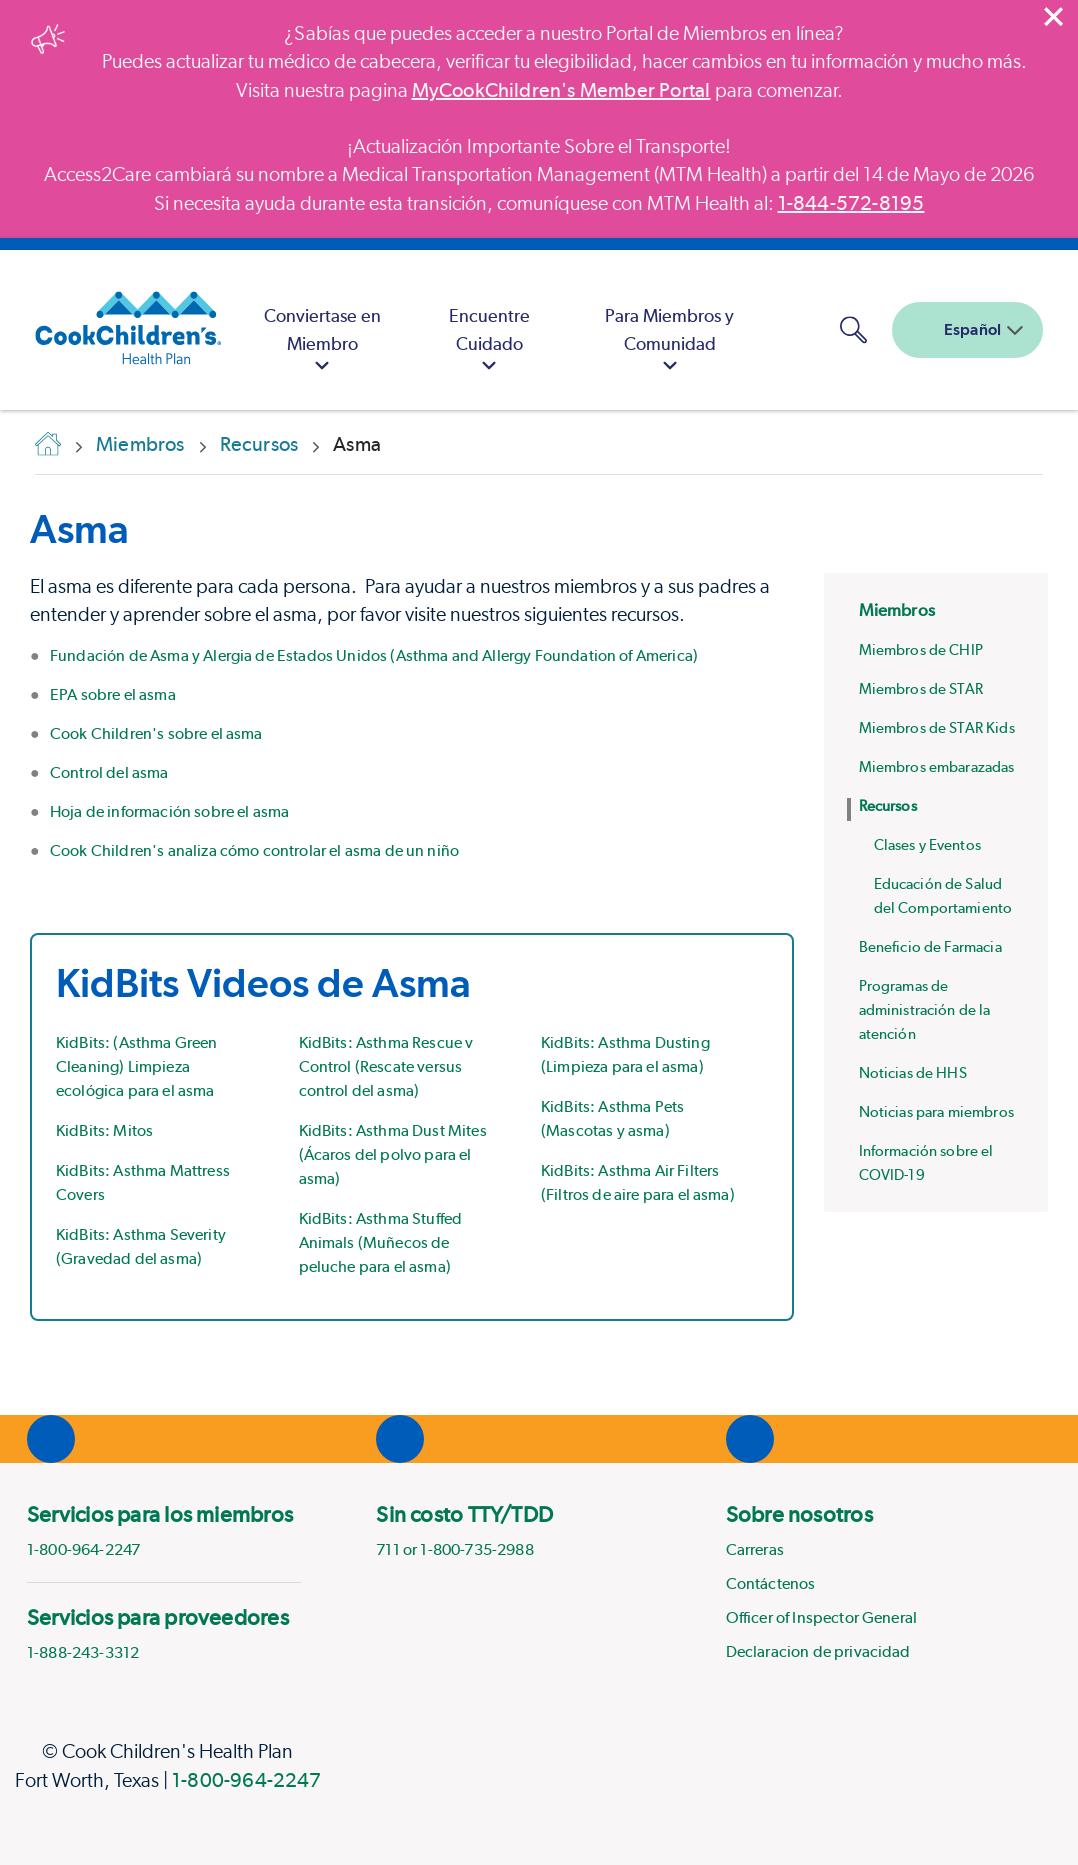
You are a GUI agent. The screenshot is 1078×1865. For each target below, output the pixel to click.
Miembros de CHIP (921, 650)
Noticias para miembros (936, 1112)
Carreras (755, 1549)
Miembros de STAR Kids (937, 728)
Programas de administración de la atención (925, 1010)
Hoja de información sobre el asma (169, 811)
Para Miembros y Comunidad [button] (669, 342)
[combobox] (967, 330)
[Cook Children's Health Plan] (118, 330)
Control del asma (109, 772)
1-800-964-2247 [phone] (83, 1549)
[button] (853, 329)
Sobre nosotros (799, 1514)
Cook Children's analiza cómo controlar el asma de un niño (254, 850)
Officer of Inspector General (821, 1617)
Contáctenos (771, 1583)
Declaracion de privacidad (818, 1651)
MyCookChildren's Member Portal (561, 90)
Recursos (888, 806)
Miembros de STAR (921, 689)
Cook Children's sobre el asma (156, 733)
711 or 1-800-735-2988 (454, 1549)
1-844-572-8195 (851, 203)
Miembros (897, 610)
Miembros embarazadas (937, 767)
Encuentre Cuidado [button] (489, 342)
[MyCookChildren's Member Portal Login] (800, 330)
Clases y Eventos (927, 845)
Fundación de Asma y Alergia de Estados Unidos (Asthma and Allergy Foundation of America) (374, 655)
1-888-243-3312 (83, 1652)
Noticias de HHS (913, 1073)
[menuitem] (323, 330)
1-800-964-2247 (246, 1780)
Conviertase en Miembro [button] (322, 342)
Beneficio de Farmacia (930, 947)
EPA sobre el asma (113, 694)
